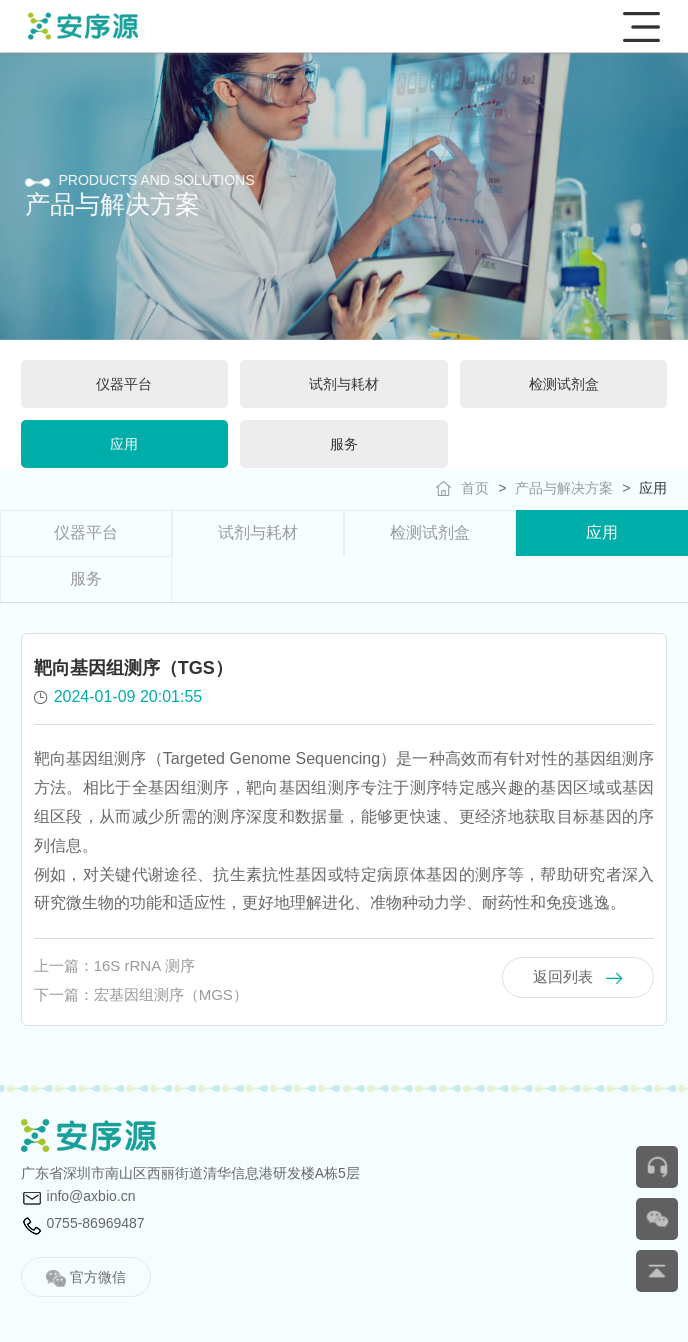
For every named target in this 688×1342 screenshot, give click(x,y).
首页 (475, 488)
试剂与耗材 (258, 532)
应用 (653, 488)
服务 (86, 578)
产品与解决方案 (564, 488)
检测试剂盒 (430, 532)
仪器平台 (86, 532)
